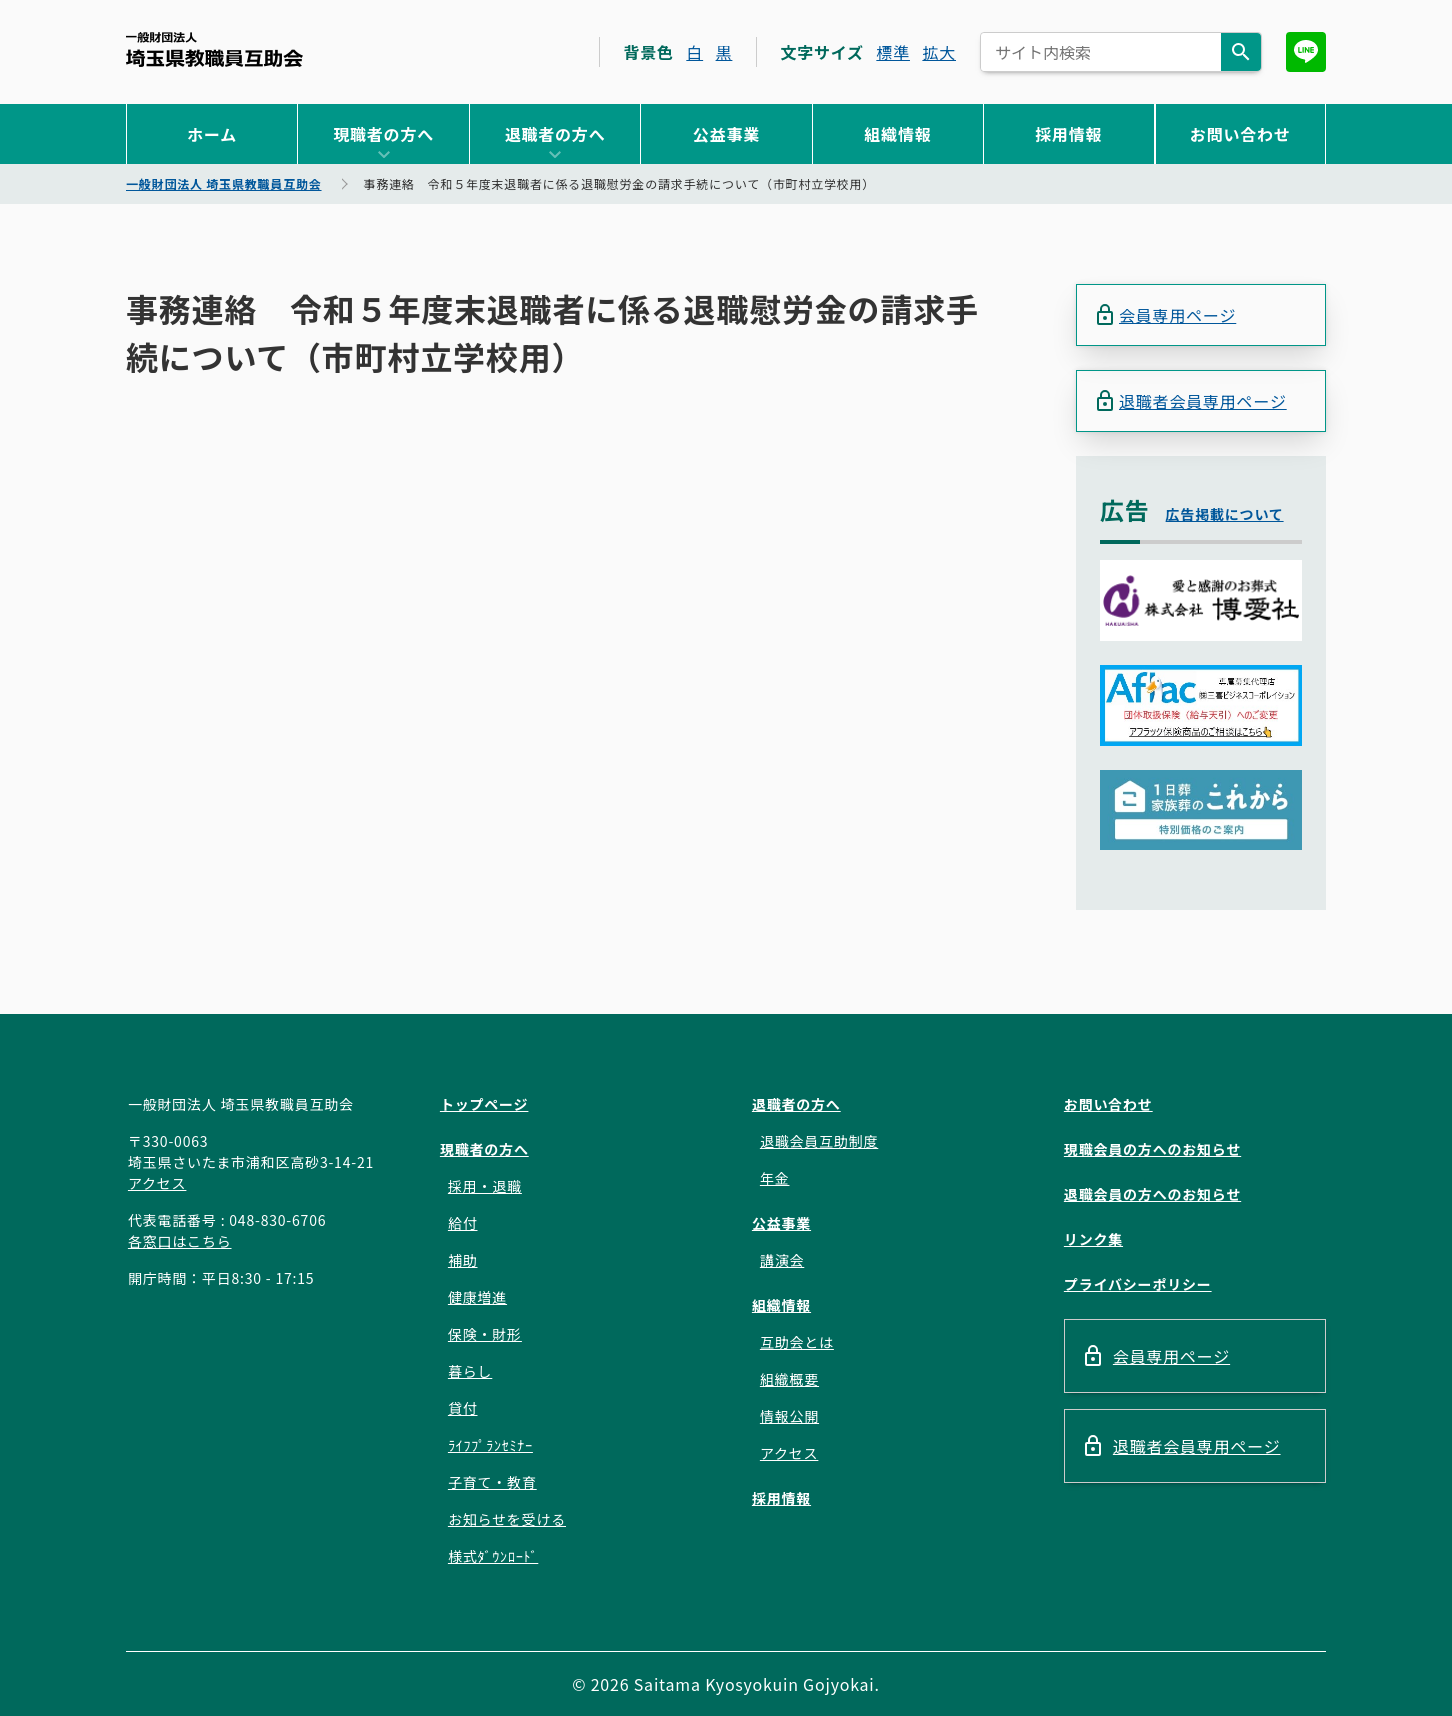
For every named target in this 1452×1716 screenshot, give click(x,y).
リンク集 (1093, 1239)
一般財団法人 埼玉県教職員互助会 (214, 49)
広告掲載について (1225, 514)
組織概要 (789, 1379)
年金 (775, 1178)
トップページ (484, 1104)
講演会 (782, 1260)
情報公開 (789, 1416)
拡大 (939, 52)
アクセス (157, 1183)
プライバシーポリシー (1138, 1284)
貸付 (463, 1408)
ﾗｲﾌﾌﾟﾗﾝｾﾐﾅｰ (490, 1445)
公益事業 (726, 134)
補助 (463, 1260)
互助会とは (797, 1342)
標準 (893, 52)
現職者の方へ (383, 134)
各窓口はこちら (180, 1241)
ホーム (212, 134)
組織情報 (897, 134)
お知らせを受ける (507, 1519)
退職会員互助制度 (819, 1141)
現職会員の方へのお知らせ (1152, 1149)
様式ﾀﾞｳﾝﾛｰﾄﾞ (493, 1556)
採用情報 (1068, 134)
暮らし (470, 1371)
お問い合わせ (1240, 134)
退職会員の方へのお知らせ (1152, 1194)
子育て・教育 (492, 1482)
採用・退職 (485, 1186)
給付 (463, 1223)
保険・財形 (485, 1334)
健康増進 (477, 1297)
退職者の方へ (555, 134)
